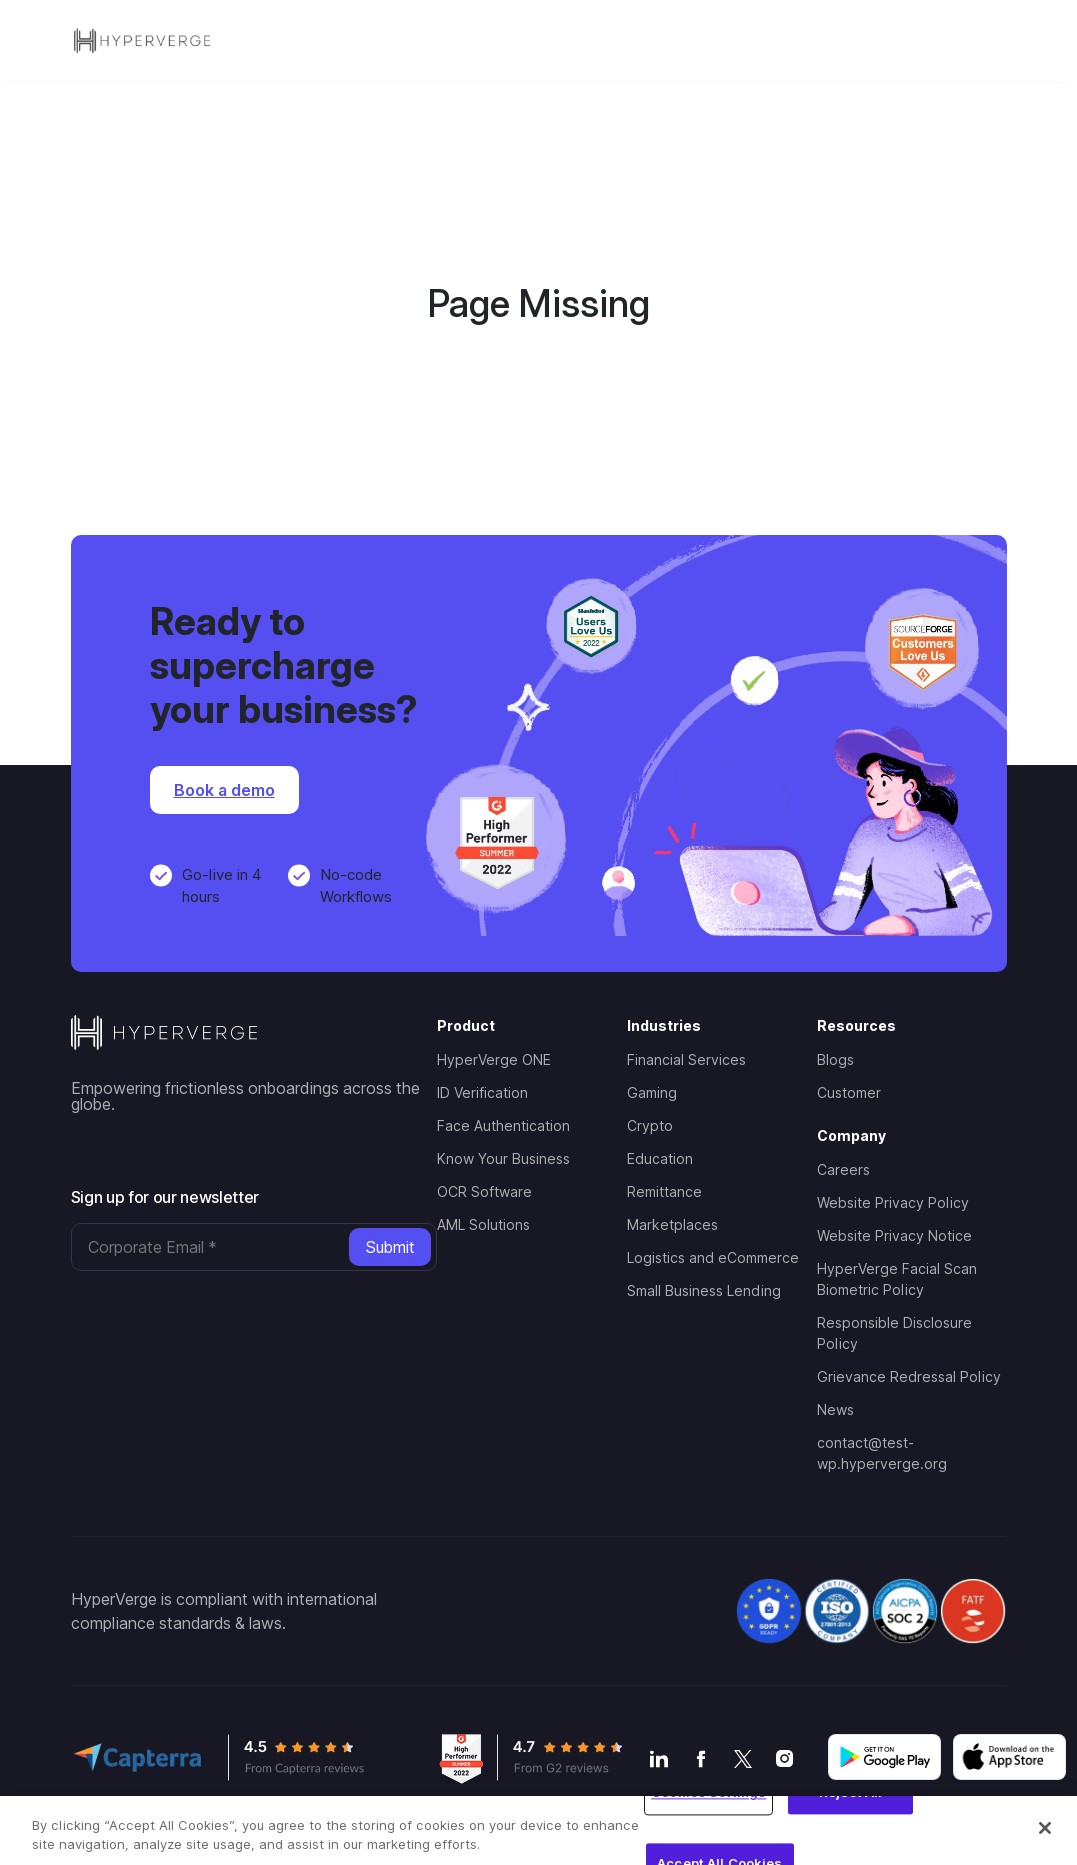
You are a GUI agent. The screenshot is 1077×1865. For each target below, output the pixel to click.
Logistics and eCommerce (713, 1257)
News (835, 1409)
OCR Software (484, 1191)
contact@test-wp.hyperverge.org (882, 1453)
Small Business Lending (704, 1290)
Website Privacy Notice (894, 1235)
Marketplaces (672, 1224)
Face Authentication (503, 1125)
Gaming (652, 1092)
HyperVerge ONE (494, 1059)
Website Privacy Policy (893, 1202)
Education (660, 1158)
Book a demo (224, 790)
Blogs (835, 1059)
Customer (849, 1092)
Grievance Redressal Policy (909, 1376)
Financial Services (686, 1059)
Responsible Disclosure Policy (894, 1333)
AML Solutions (483, 1224)
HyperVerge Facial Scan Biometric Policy (897, 1279)
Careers (843, 1169)
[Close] (1045, 1828)
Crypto (650, 1125)
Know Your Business (503, 1158)
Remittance (664, 1191)
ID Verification (482, 1092)
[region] (538, 1830)
